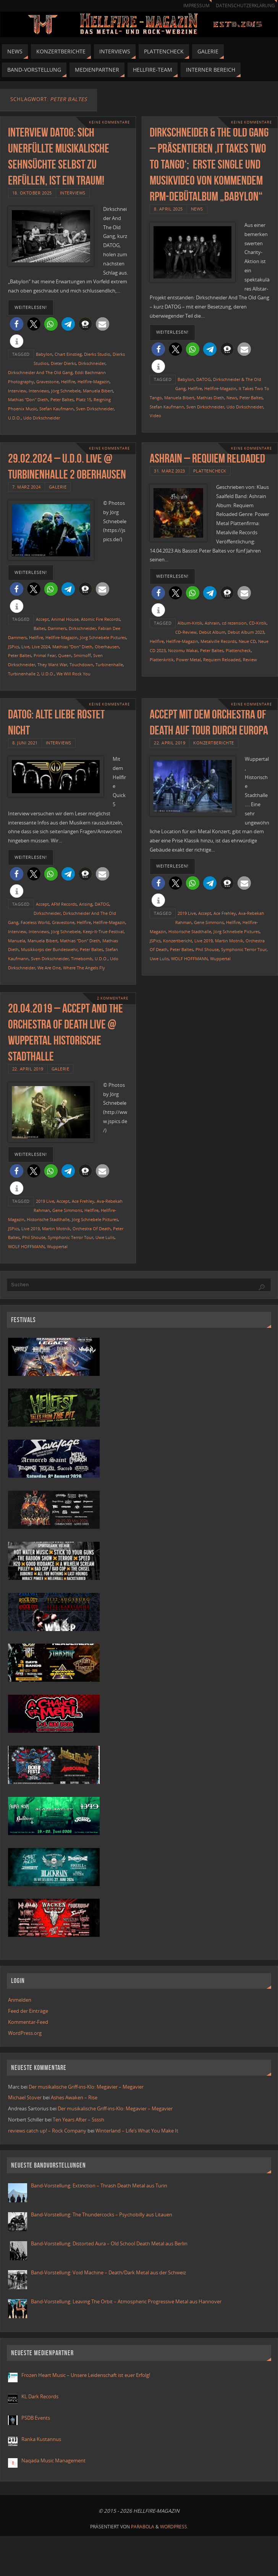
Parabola (142, 2526)
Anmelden (19, 1999)
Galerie (58, 487)
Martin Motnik (229, 940)
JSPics (13, 646)
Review (250, 659)
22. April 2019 (169, 743)
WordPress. (174, 2526)
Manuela (16, 940)
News (197, 209)
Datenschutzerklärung (245, 5)
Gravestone (47, 381)
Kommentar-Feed (28, 2021)
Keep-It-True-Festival (103, 931)
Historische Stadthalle (189, 931)
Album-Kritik (190, 623)
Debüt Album (212, 632)
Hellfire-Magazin (94, 381)
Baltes (39, 628)
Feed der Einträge (28, 2010)
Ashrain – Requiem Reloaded (207, 458)
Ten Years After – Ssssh (78, 2119)
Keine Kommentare (109, 122)
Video (155, 415)
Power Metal (188, 659)
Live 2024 (41, 646)
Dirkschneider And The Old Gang (40, 372)
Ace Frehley (224, 913)
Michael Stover (25, 2097)
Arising (85, 904)
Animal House (65, 619)
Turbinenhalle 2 (23, 674)
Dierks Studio (97, 354)
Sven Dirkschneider (95, 408)
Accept (42, 619)
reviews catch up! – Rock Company (47, 2130)
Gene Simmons (209, 922)
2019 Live (187, 913)
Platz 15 (83, 399)
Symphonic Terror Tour (244, 949)
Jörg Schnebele (66, 391)
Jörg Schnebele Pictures (103, 637)
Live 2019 (203, 940)
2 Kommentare (112, 998)
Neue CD (247, 641)
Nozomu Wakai (183, 650)
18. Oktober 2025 (32, 193)
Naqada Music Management (53, 2460)
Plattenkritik (162, 659)
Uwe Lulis (159, 958)
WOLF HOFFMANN (189, 958)
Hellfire (68, 381)
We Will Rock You (74, 674)
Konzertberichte (213, 743)
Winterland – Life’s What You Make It (136, 2130)
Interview (17, 391)
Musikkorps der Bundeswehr (49, 949)
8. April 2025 (168, 209)
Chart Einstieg (68, 354)
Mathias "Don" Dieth (28, 399)
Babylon (44, 354)
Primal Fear (45, 655)
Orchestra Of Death (92, 1228)
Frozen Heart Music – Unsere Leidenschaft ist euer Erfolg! (86, 2375)
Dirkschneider (91, 363)
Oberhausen (107, 646)
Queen (64, 655)
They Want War (52, 664)
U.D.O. (14, 418)
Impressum (196, 5)
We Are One (49, 968)
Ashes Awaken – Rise (74, 2097)
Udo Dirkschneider (41, 418)
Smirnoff (82, 655)
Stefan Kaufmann (56, 408)
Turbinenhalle (109, 664)
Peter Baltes (62, 399)
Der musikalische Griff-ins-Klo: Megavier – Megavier (86, 2086)
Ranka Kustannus (41, 2439)
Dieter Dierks (63, 363)
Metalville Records (218, 641)
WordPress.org (25, 2033)
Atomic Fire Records (100, 619)
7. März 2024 (26, 487)
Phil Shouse (207, 949)
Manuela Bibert (98, 391)
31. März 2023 (169, 471)
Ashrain (212, 623)
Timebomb (81, 958)
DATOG (203, 379)
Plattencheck (209, 471)
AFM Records (64, 904)
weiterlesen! (31, 307)
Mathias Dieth (210, 397)
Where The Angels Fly (84, 968)
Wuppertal (220, 958)
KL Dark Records (39, 2396)
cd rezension (234, 623)
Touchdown (81, 664)
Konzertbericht (177, 940)
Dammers (57, 628)
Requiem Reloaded (222, 659)
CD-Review (186, 632)
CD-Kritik (258, 623)
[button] (16, 324)
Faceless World (35, 922)
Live (25, 646)
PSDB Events (35, 2417)
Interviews (73, 193)
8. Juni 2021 (25, 743)
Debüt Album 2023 (246, 632)
